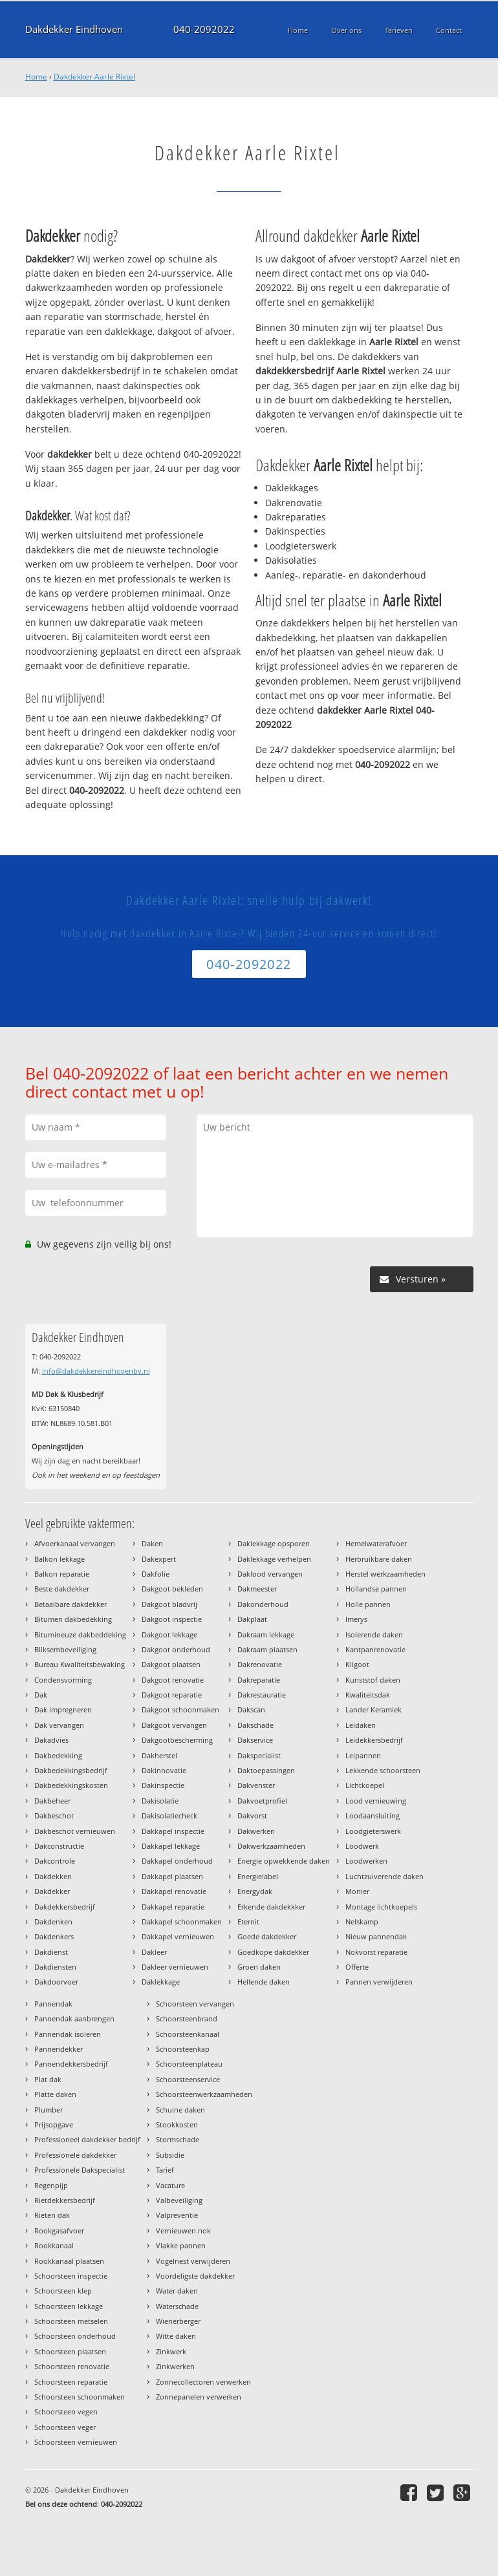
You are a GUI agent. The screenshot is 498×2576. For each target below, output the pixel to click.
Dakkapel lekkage (171, 1846)
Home (36, 76)
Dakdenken (53, 1921)
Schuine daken (180, 2109)
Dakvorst (252, 1815)
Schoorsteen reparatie (70, 2382)
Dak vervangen (59, 1725)
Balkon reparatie (61, 1574)
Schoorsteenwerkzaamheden (204, 2094)
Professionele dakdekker (75, 2155)
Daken (152, 1543)
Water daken (177, 2290)
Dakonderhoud (262, 1604)
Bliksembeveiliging (65, 1649)
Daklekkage (161, 1981)
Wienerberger (178, 2321)
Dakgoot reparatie (172, 1694)
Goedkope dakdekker (273, 1952)
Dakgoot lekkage (169, 1634)
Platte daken (55, 2094)
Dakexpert (159, 1559)
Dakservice (255, 1740)
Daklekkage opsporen (273, 1543)
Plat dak (47, 2079)
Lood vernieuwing (375, 1800)
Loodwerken (366, 1861)
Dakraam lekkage (265, 1634)
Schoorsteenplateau (189, 2064)
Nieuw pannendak (376, 1936)
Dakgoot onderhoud (176, 1649)
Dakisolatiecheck (169, 1815)
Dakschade (255, 1725)
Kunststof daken (372, 1680)
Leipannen (363, 1755)
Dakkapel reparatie (173, 1906)
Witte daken (176, 2336)
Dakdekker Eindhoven (74, 29)
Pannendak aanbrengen (74, 2018)
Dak (40, 1694)
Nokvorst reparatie (376, 1952)
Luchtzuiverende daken (384, 1876)
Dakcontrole (54, 1861)
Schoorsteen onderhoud (75, 2336)
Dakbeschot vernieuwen (74, 1831)
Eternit (248, 1921)
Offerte (357, 1967)
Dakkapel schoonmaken (182, 1921)
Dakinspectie (163, 1785)
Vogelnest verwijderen (193, 2261)
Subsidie (170, 2155)
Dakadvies (51, 1740)
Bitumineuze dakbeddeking (80, 1634)
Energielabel (257, 1876)
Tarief (165, 2170)
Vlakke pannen (181, 2245)
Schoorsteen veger (65, 2427)
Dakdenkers (54, 1936)
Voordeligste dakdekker (195, 2276)
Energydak (254, 1891)
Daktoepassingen (266, 1770)
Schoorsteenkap (183, 2049)
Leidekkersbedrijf (374, 1740)
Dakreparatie (258, 1680)
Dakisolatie (160, 1800)
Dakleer (154, 1952)
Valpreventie (177, 2215)
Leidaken (360, 1725)
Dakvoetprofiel (262, 1800)
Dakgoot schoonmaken (180, 1709)
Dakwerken (256, 1831)
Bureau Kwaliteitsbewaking (79, 1664)
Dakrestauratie (261, 1694)
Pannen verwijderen (379, 1981)
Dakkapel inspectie (173, 1831)
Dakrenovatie (259, 1664)
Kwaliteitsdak (367, 1694)
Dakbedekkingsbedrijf (70, 1770)
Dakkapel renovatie (174, 1891)
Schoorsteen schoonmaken (79, 2396)
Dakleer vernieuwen (175, 1967)
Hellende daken (263, 1981)
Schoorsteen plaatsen (70, 2351)
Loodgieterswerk (373, 1831)
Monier (357, 1891)
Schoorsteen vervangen (195, 2003)
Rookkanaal (54, 2245)
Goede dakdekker (266, 1936)
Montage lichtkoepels (381, 1906)
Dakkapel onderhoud (177, 1861)
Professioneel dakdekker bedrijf (87, 2139)
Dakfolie (155, 1574)
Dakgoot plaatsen (171, 1664)
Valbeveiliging (179, 2200)
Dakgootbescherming (177, 1740)
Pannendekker (58, 2049)
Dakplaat (252, 1619)
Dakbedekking (58, 1755)
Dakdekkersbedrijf (64, 1906)
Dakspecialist (259, 1755)
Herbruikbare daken (378, 1559)
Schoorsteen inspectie (70, 2276)
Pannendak (53, 2003)
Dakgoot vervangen (174, 1725)
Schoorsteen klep (63, 2290)
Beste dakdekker (61, 1588)
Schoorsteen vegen (66, 2411)
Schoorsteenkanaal (187, 2034)
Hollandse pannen (376, 1588)
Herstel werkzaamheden (385, 1574)
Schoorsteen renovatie (71, 2366)
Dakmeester (257, 1588)
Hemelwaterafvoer (376, 1543)
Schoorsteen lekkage (68, 2306)
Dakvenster (256, 1785)
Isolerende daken (374, 1634)
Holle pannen (368, 1604)
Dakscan (251, 1709)
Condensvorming (63, 1680)
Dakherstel (159, 1755)
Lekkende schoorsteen (382, 1770)
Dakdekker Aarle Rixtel (94, 76)
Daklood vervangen (270, 1574)
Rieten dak (52, 2215)
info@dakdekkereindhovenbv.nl (96, 1371)
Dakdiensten (55, 1967)
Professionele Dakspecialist (79, 2170)
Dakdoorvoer (56, 1981)
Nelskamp (361, 1921)
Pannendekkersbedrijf (71, 2064)
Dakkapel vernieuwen (178, 1936)
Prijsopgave (53, 2124)
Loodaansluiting (372, 1815)
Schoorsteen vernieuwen (75, 2442)
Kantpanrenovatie (375, 1649)
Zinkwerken (175, 2366)
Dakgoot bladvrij (169, 1604)
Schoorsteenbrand (186, 2018)
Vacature (170, 2185)
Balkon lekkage (59, 1559)
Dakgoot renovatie (173, 1680)
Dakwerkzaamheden (271, 1846)
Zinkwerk (171, 2351)
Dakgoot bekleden (172, 1588)
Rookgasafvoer (59, 2230)
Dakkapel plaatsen (172, 1876)
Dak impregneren (63, 1709)
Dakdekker (52, 1891)
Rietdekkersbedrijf (64, 2200)
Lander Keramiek (373, 1709)
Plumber (48, 2109)
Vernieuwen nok (183, 2230)
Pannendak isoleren (67, 2034)
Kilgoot (357, 1664)
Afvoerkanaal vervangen (74, 1543)
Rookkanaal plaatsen (69, 2261)
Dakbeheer (52, 1800)
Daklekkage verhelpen (274, 1559)
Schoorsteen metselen (71, 2321)
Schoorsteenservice (188, 2079)
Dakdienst (51, 1952)
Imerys (356, 1619)
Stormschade (177, 2139)
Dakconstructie (59, 1846)
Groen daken (259, 1967)
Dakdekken (53, 1876)
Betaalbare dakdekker (70, 1604)
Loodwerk (362, 1846)
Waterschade (177, 2306)
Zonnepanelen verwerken (198, 2396)
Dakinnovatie (164, 1770)
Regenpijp (51, 2185)
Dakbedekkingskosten (71, 1785)
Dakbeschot (54, 1815)
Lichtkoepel (364, 1785)
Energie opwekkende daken (283, 1861)
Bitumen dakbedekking (73, 1619)
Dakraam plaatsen (267, 1649)
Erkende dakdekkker (271, 1906)
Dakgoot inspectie (172, 1619)
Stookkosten (177, 2124)
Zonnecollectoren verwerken (203, 2382)
